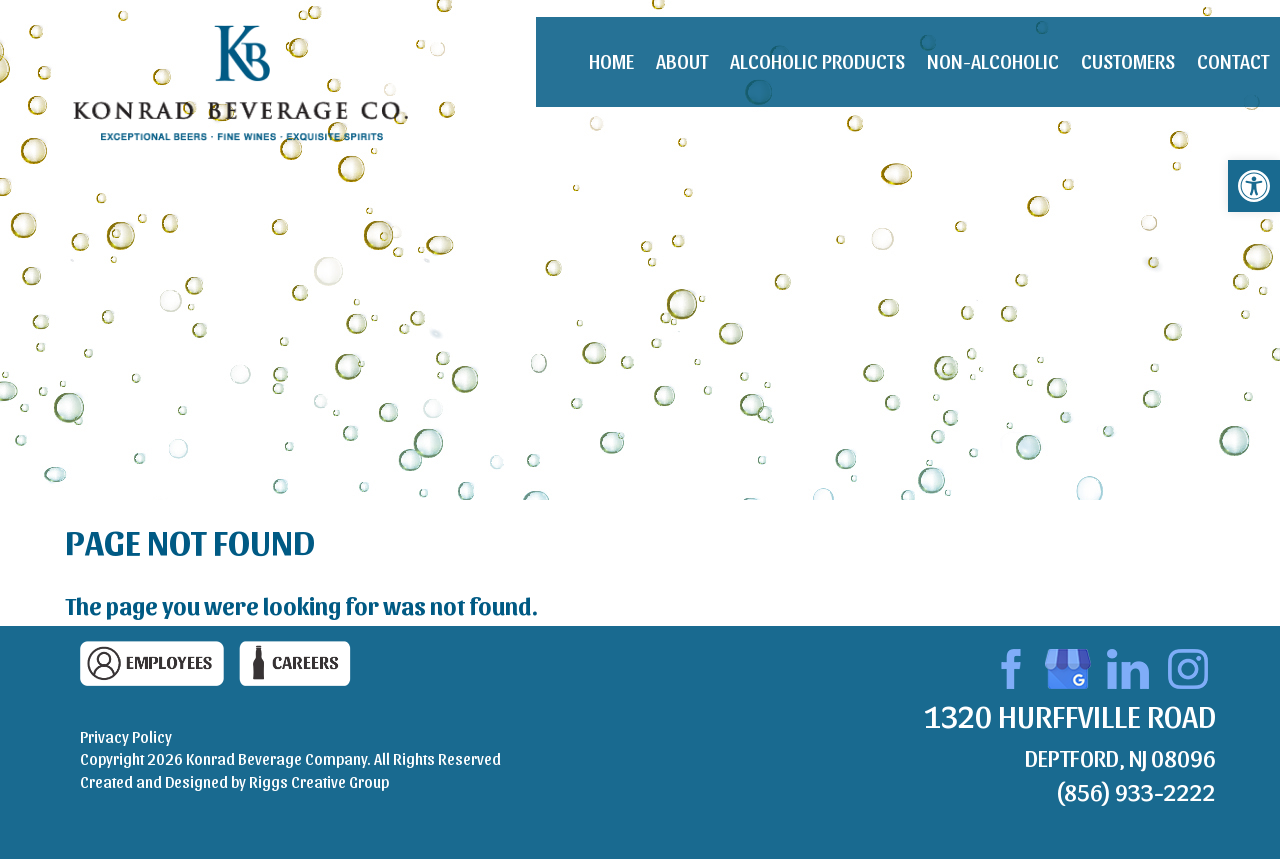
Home (611, 61)
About (682, 61)
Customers (1128, 61)
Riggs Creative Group (319, 781)
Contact (1233, 61)
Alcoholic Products (817, 61)
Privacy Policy (126, 736)
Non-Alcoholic (993, 61)
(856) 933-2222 (1135, 791)
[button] (1254, 186)
